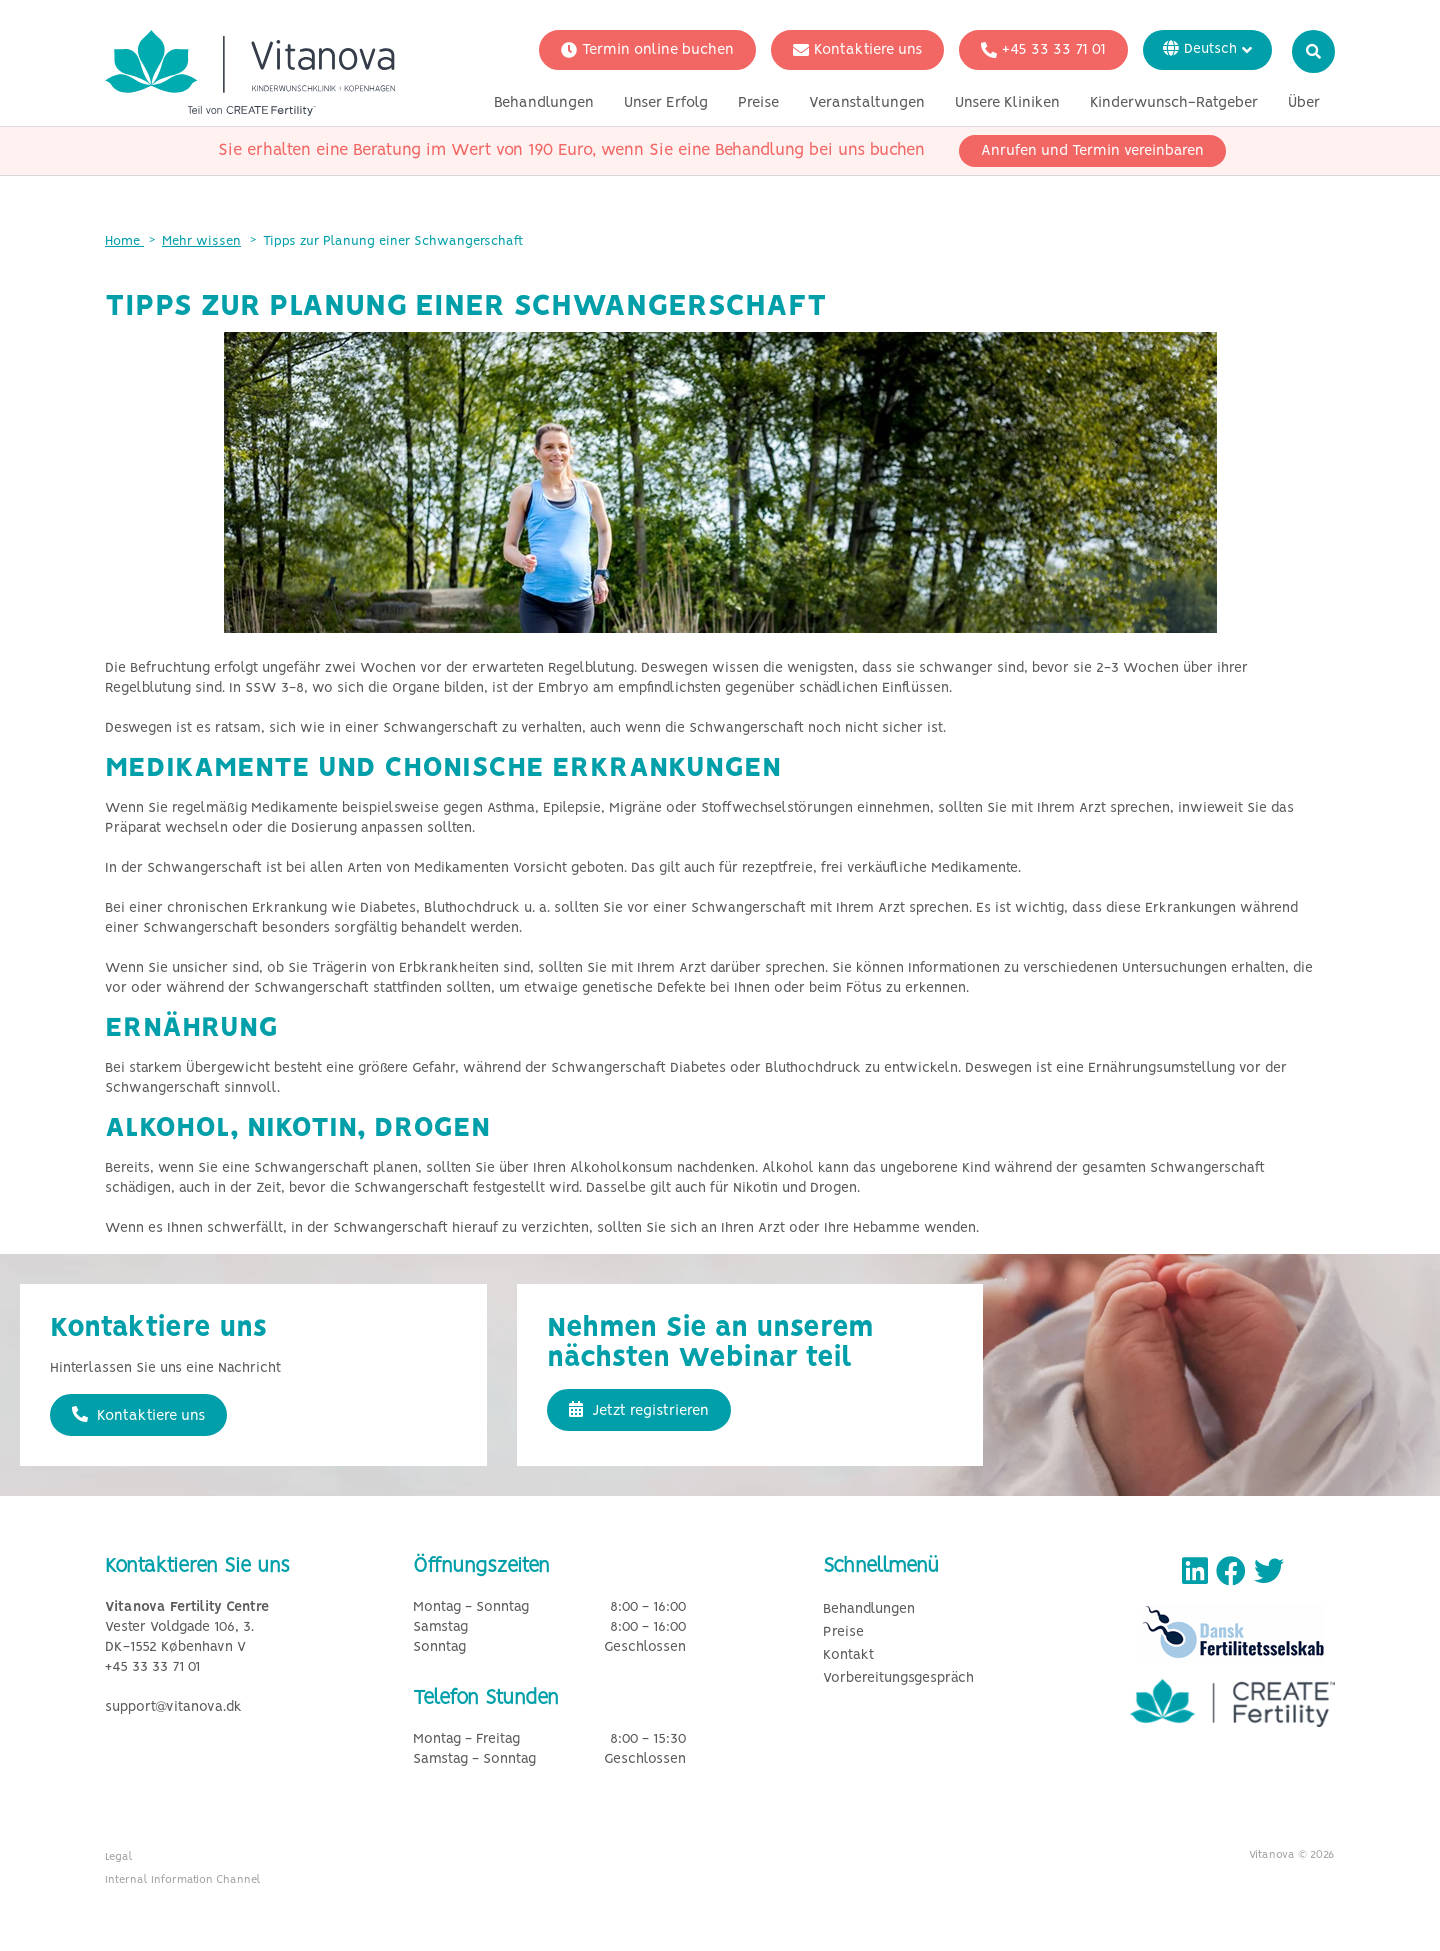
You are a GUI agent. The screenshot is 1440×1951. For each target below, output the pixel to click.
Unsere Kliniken (1007, 103)
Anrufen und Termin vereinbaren (1092, 151)
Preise (758, 103)
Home (124, 241)
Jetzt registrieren (639, 1410)
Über (1304, 103)
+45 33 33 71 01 (1043, 50)
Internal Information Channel (183, 1880)
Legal (119, 1857)
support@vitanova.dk (173, 1707)
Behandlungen (544, 103)
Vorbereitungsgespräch (898, 1678)
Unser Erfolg (666, 103)
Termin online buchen (647, 50)
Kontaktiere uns (857, 50)
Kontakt (848, 1655)
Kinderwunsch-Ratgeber (1174, 103)
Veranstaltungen (867, 103)
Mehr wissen (201, 241)
